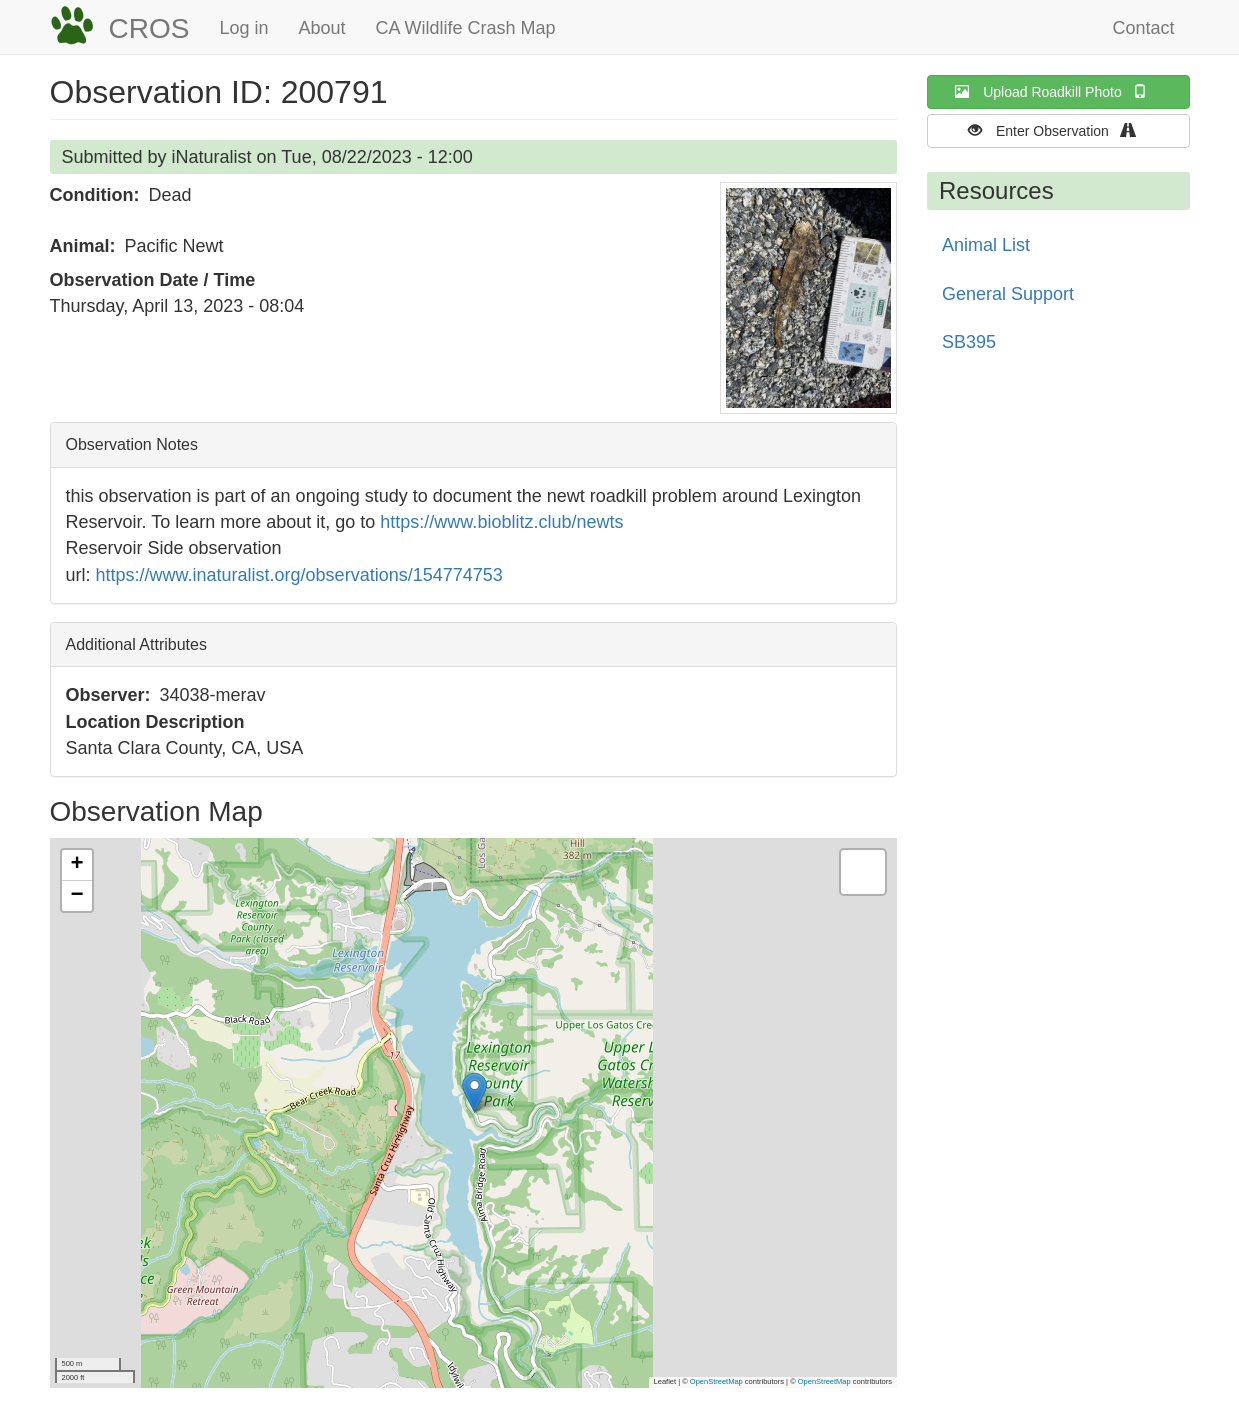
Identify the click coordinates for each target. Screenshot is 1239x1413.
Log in (243, 28)
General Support (1008, 294)
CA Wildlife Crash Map (466, 28)
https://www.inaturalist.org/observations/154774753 (299, 575)
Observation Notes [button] (132, 444)
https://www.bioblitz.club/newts (501, 522)
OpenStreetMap (716, 1381)
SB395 (969, 342)
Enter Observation (1058, 130)
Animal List (986, 245)
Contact (1143, 28)
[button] (808, 298)
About (321, 28)
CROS (149, 28)
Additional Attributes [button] (136, 644)
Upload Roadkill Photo (1058, 91)
